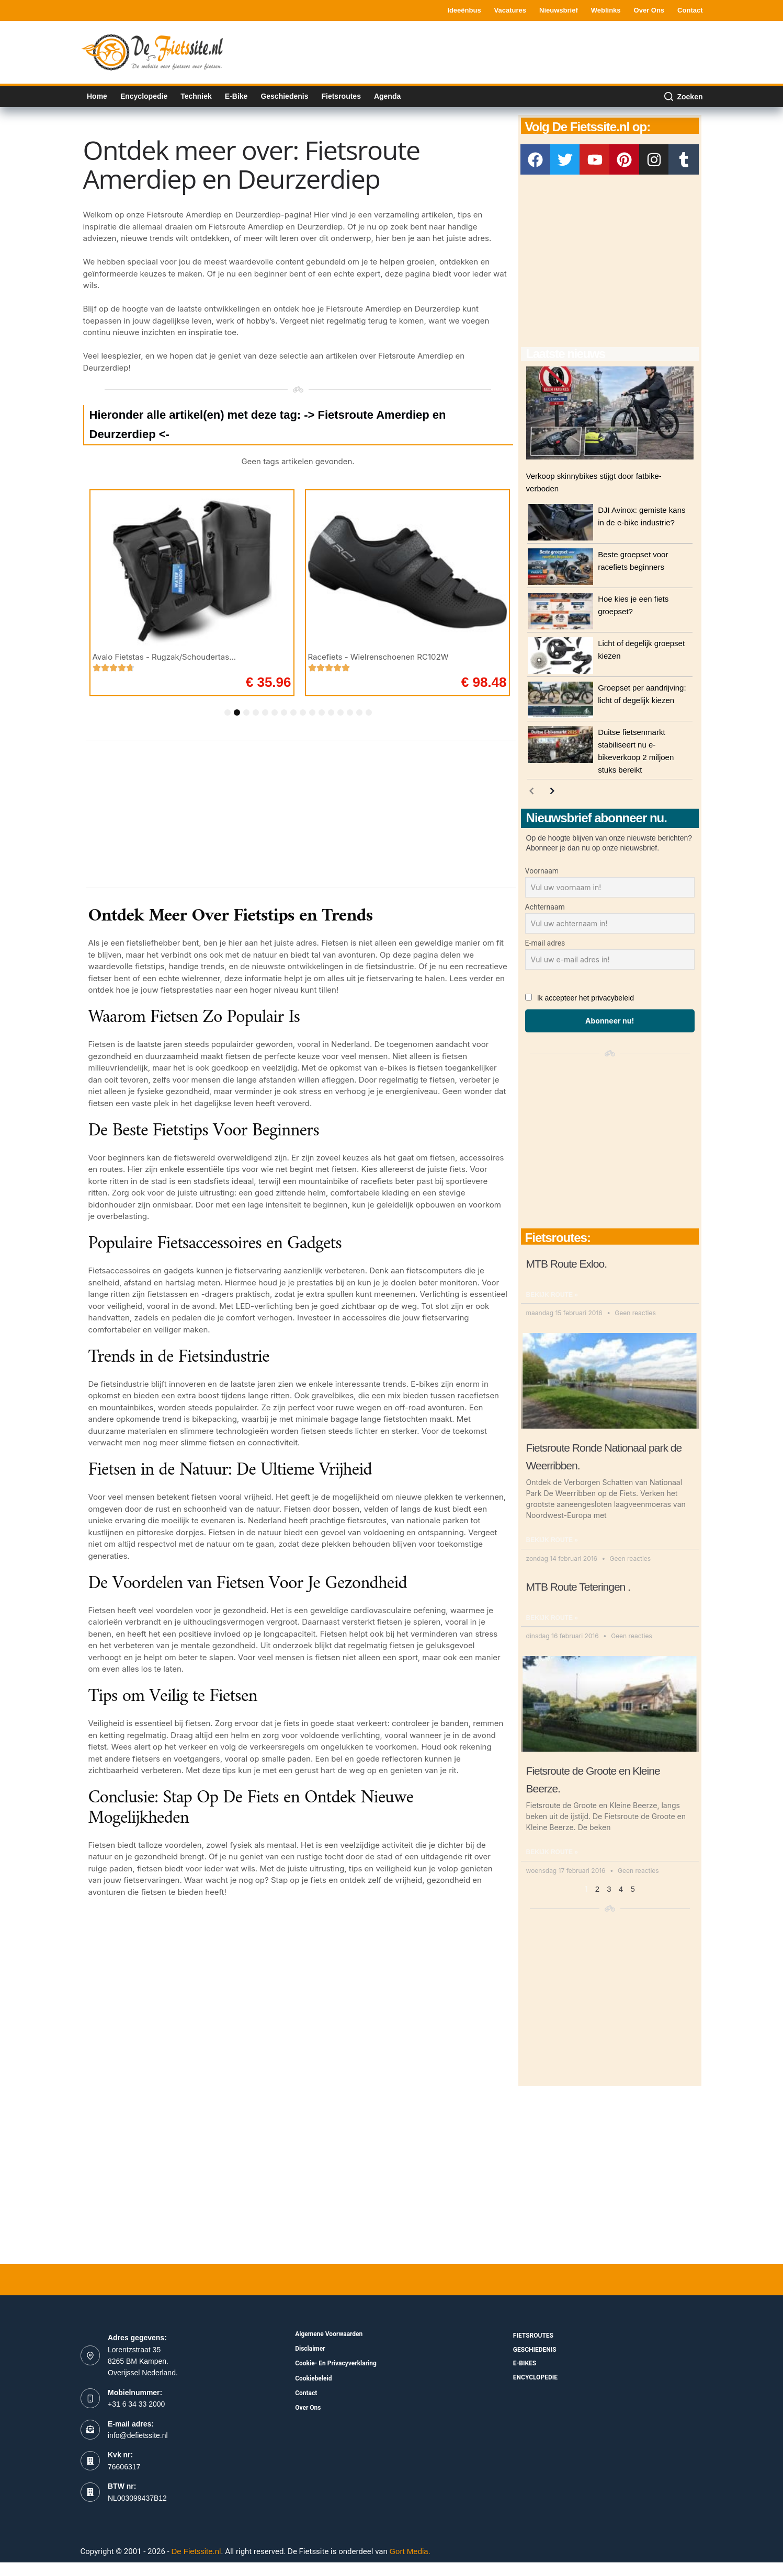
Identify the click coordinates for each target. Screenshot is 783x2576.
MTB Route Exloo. (566, 1264)
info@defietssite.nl (138, 2435)
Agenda (387, 96)
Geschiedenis (284, 96)
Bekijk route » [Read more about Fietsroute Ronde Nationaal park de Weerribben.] (552, 1540)
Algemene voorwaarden (328, 2334)
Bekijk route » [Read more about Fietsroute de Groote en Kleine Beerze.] (552, 1852)
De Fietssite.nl (196, 2551)
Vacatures (510, 10)
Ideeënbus (464, 10)
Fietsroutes (340, 96)
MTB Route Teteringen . (578, 1587)
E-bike (236, 96)
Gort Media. (409, 2551)
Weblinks (606, 10)
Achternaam (545, 907)
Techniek (196, 96)
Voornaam (542, 871)
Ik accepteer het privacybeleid (585, 998)
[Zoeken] (683, 96)
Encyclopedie (143, 96)
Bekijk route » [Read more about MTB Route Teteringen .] (552, 1618)
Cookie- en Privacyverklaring (336, 2363)
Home (97, 96)
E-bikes (524, 2363)
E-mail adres (545, 943)
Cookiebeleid (313, 2378)
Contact (689, 10)
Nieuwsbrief (558, 10)
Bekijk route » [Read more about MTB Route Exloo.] (552, 1294)
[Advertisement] (512, 50)
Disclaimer (310, 2348)
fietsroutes (533, 2335)
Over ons (649, 10)
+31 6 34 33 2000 (136, 2404)
